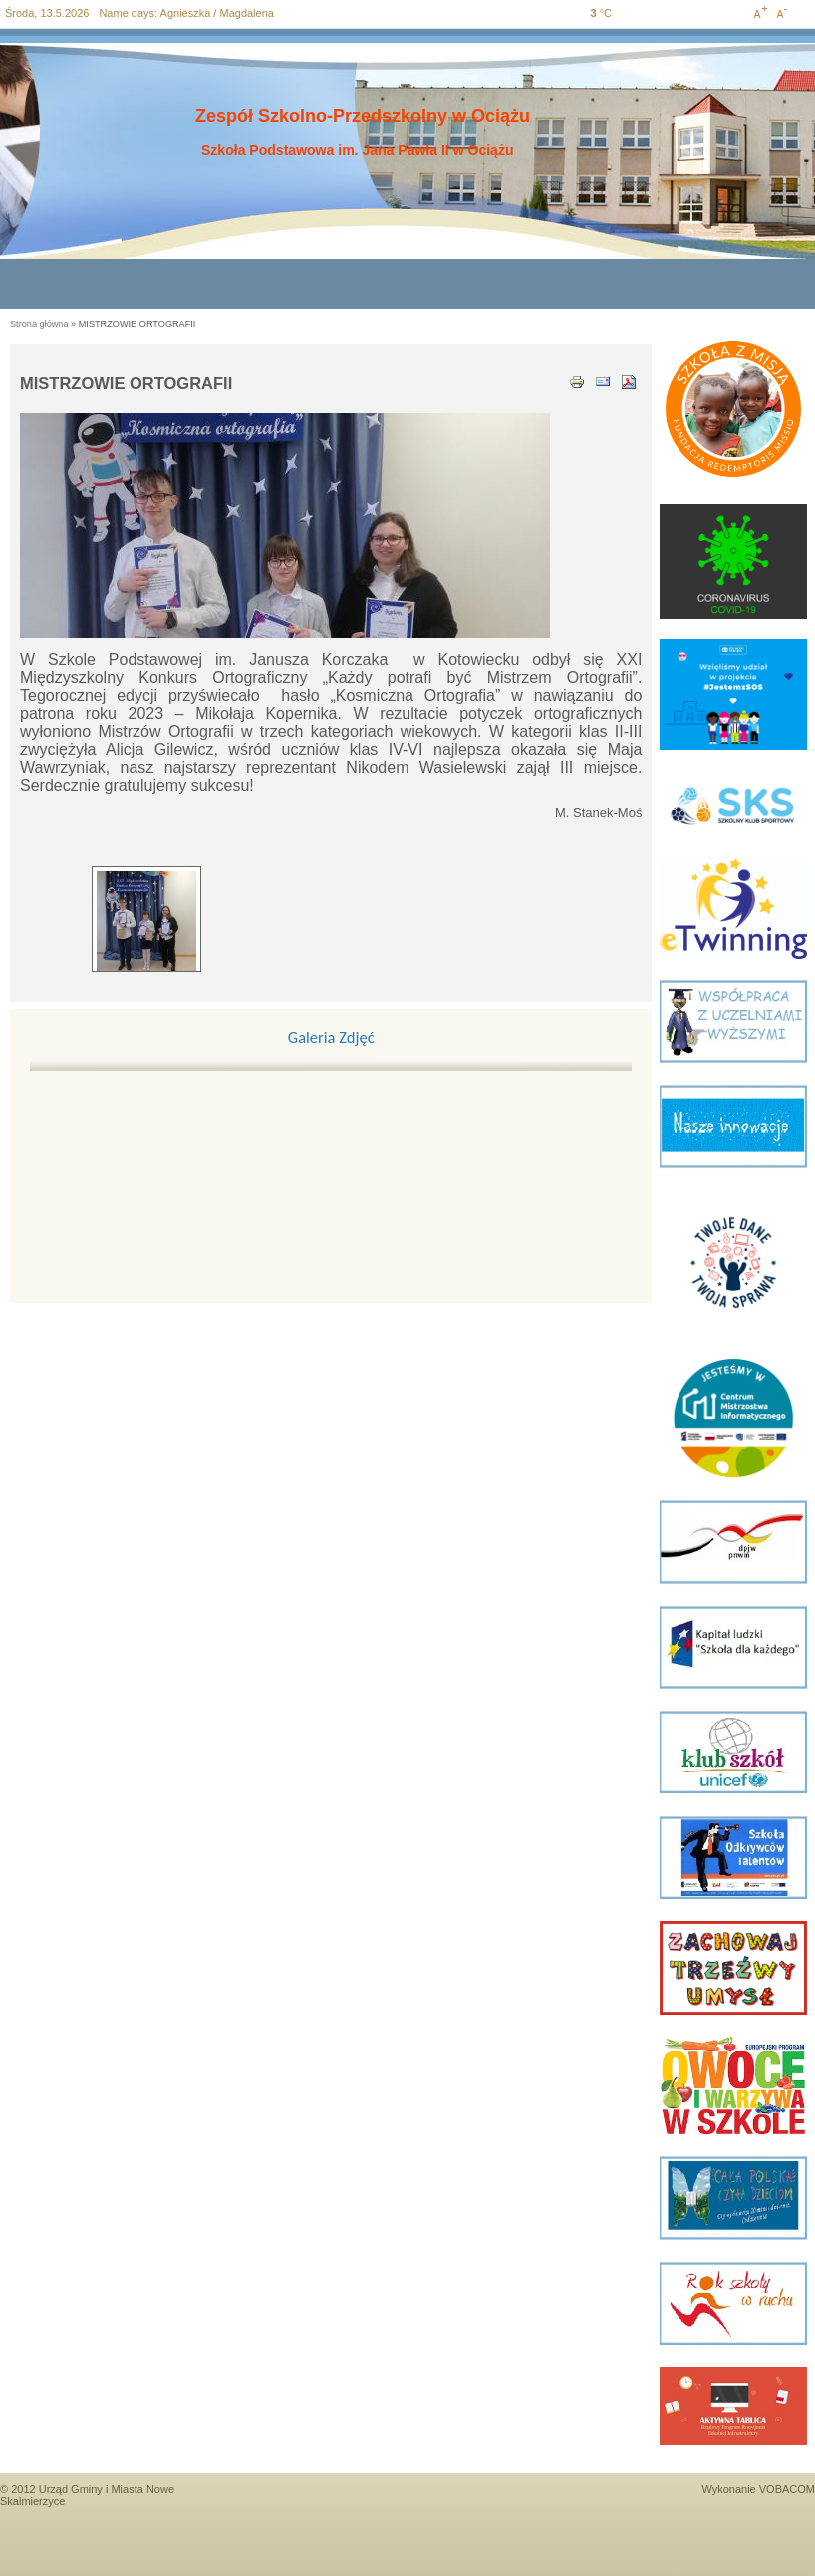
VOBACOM (787, 2489)
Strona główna (39, 324)
